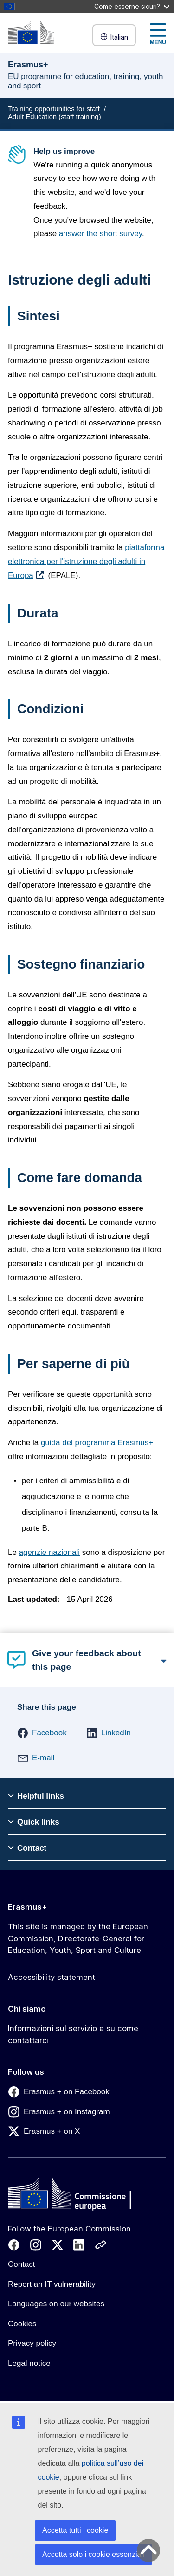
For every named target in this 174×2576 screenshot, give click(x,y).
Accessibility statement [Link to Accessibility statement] (51, 1977)
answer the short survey (100, 233)
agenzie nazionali (49, 1552)
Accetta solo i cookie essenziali (93, 2554)
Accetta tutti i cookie (75, 2530)
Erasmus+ (27, 1907)
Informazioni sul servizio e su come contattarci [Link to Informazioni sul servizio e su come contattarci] (73, 2034)
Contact (21, 2264)
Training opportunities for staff (54, 109)
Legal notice (29, 2363)
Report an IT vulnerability (52, 2284)
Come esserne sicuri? (131, 6)
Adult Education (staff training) (54, 116)
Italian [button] (114, 37)
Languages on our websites (56, 2303)
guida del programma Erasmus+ (97, 1442)
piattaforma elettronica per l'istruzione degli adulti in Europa (86, 561)
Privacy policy (32, 2343)
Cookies (22, 2323)
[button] (42, 1733)
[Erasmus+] (31, 32)
